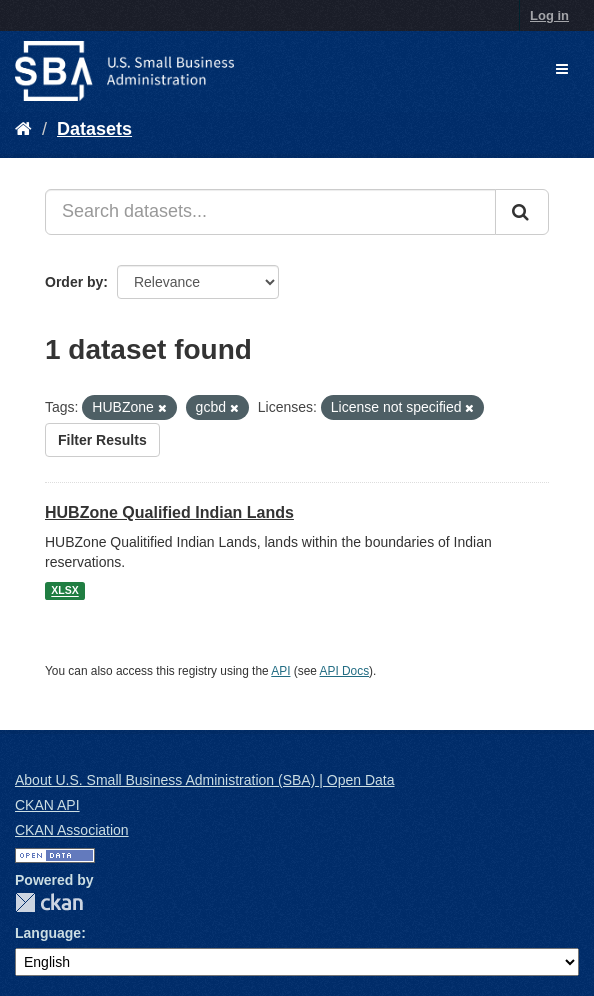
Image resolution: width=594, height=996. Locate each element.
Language (48, 933)
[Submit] (522, 212)
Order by (74, 282)
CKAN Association (72, 830)
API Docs (345, 671)
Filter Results (102, 440)
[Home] (23, 129)
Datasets (94, 129)
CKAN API (47, 805)
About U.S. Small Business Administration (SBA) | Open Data (204, 780)
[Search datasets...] (270, 212)
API (280, 671)
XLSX (64, 591)
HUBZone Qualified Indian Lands (169, 512)
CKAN (49, 902)
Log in (549, 15)
